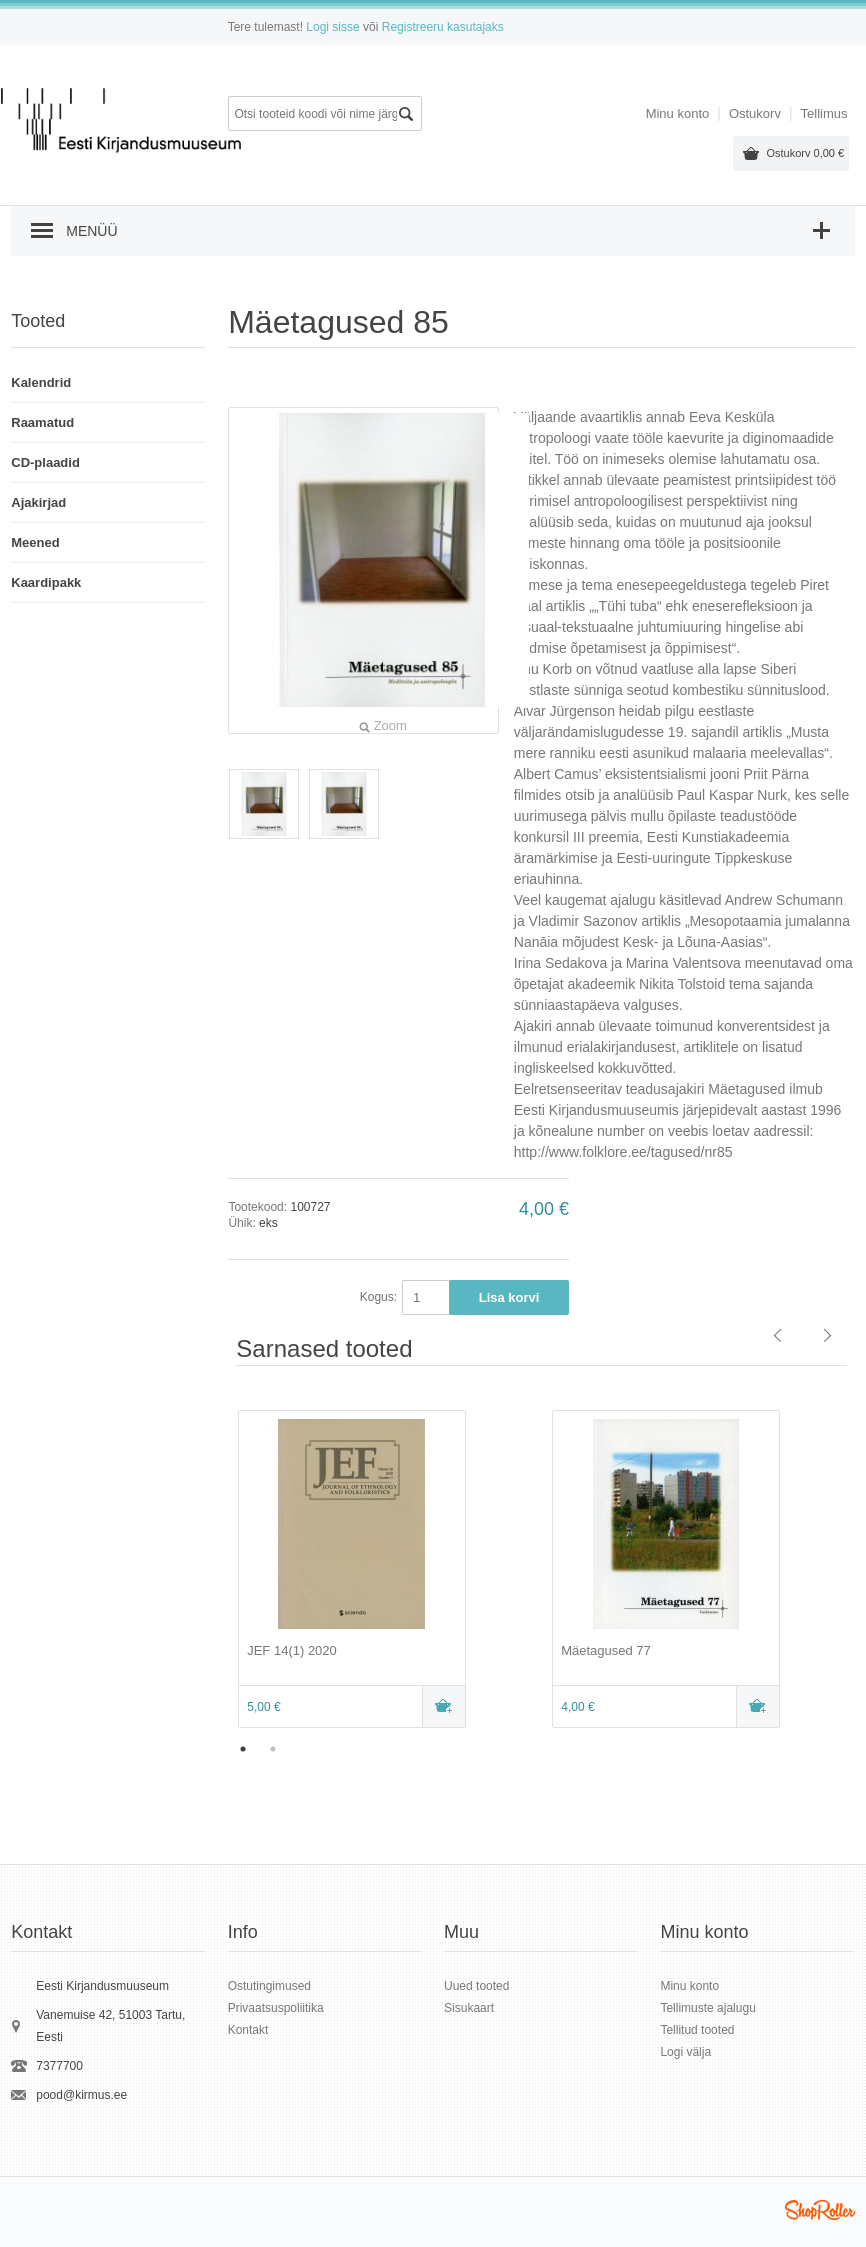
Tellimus (824, 113)
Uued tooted (476, 1986)
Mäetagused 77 (606, 1650)
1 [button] (243, 1749)
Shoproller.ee (820, 2210)
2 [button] (273, 1749)
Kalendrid (41, 382)
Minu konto (678, 113)
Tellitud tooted (697, 2030)
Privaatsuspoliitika (276, 2008)
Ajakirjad (38, 502)
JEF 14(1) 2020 (292, 1650)
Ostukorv (805, 153)
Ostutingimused (269, 1986)
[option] (385, 1571)
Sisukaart (469, 2008)
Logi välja (685, 2052)
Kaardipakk (46, 582)
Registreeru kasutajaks (443, 27)
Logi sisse (332, 27)
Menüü (91, 231)
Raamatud (42, 422)
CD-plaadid (45, 462)
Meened (35, 542)
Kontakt (248, 2030)
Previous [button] (213, 1571)
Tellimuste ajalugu (707, 2008)
